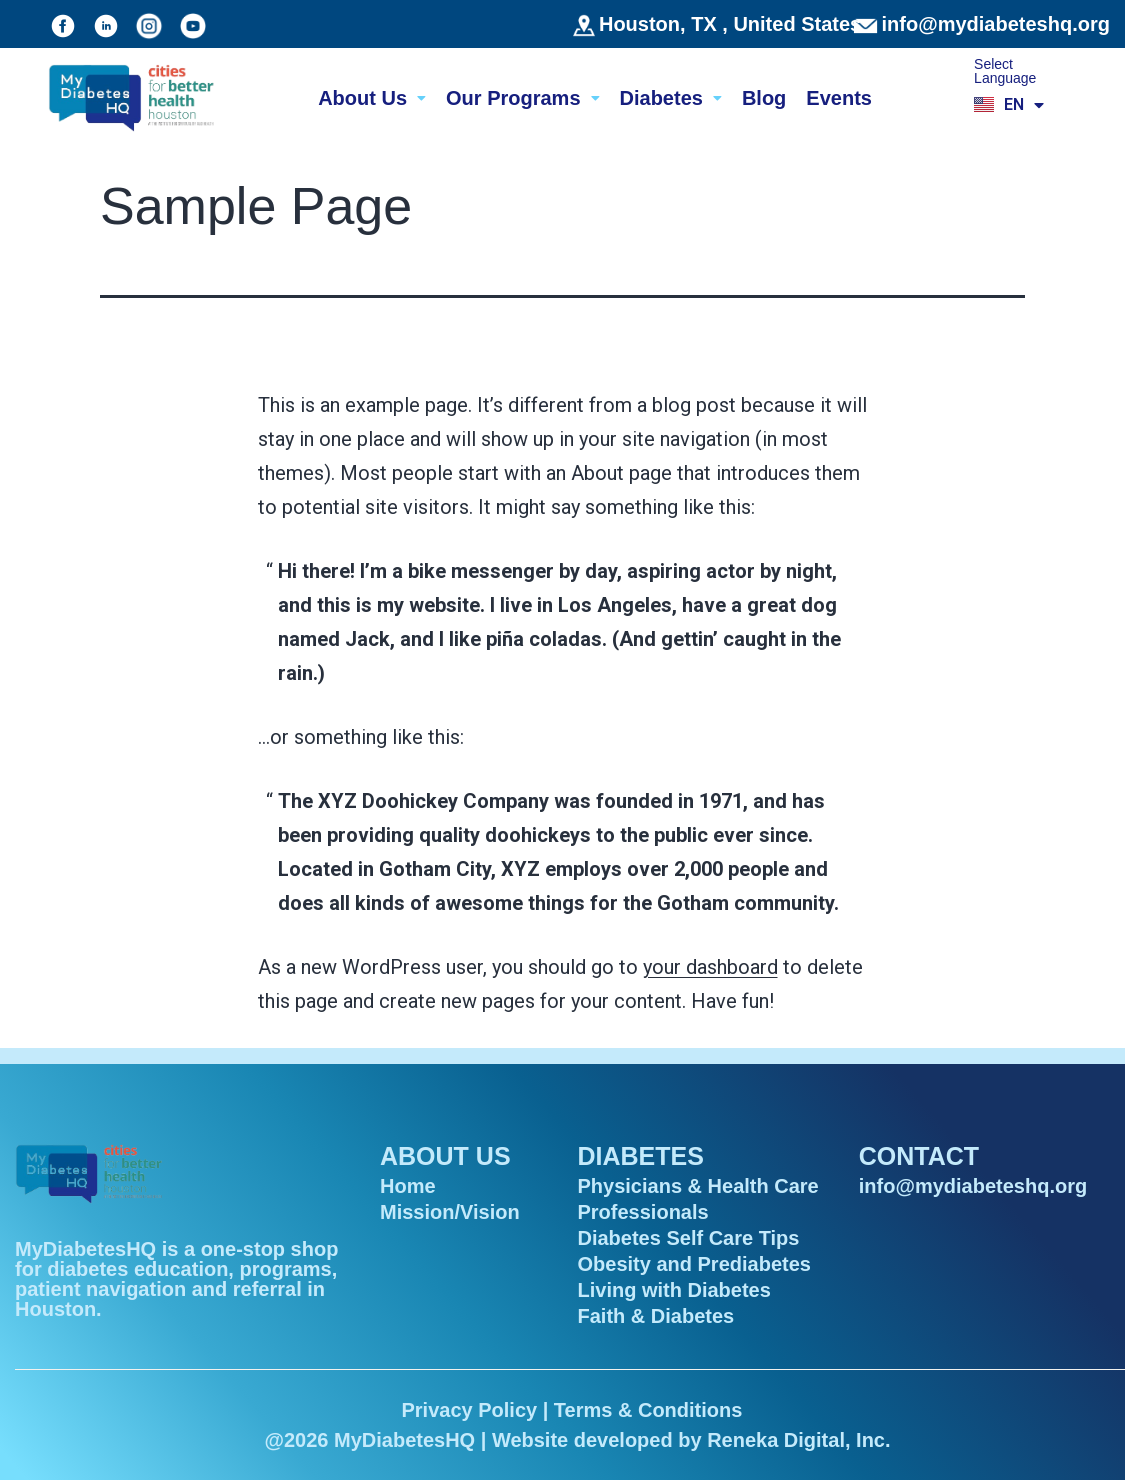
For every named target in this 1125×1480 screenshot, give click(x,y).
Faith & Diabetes (656, 1316)
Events (839, 98)
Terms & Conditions (648, 1410)
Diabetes (671, 98)
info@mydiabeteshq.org (996, 24)
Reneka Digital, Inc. (798, 1440)
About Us (372, 98)
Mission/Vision (450, 1212)
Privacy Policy (469, 1410)
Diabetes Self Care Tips (689, 1238)
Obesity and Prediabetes (694, 1264)
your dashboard (710, 967)
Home (408, 1186)
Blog (764, 98)
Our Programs (522, 98)
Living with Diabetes (674, 1290)
